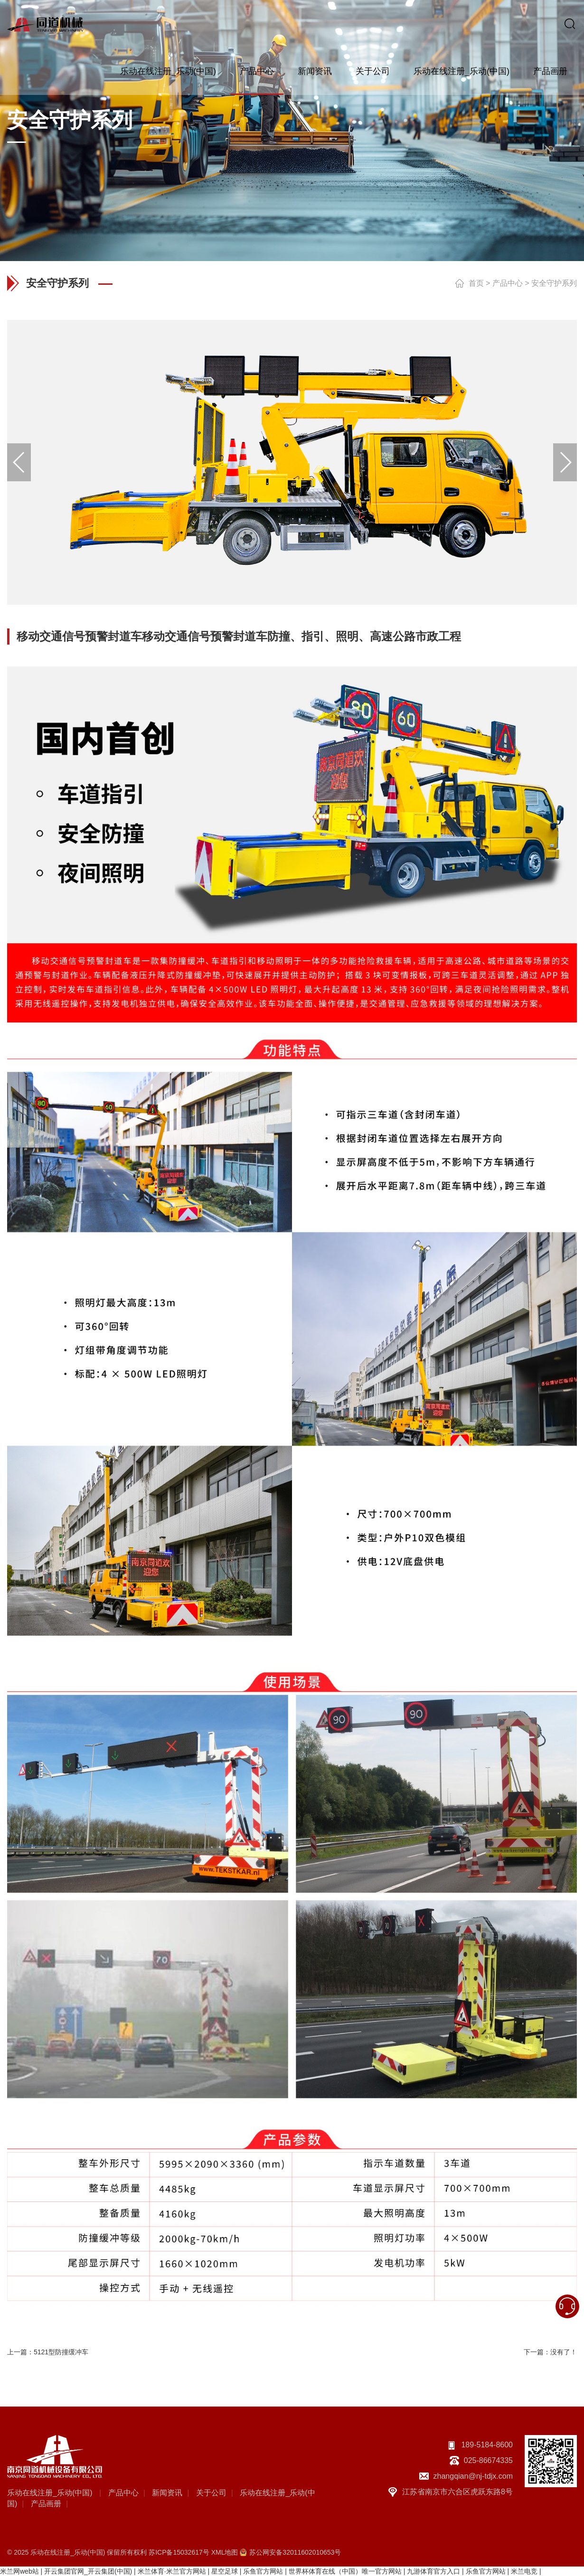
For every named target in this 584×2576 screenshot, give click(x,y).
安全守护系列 (554, 283)
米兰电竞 (524, 2571)
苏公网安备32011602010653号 (295, 2552)
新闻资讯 (315, 71)
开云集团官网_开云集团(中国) (88, 2571)
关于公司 (373, 71)
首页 (476, 283)
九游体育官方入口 (433, 2571)
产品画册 (550, 71)
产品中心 (257, 71)
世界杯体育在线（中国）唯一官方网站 (345, 2571)
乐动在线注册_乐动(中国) (168, 71)
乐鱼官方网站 (263, 2571)
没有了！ (563, 2352)
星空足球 (224, 2571)
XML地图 (224, 2552)
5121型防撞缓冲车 (61, 2352)
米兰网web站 (19, 2571)
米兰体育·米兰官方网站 (172, 2571)
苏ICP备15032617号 (179, 2552)
